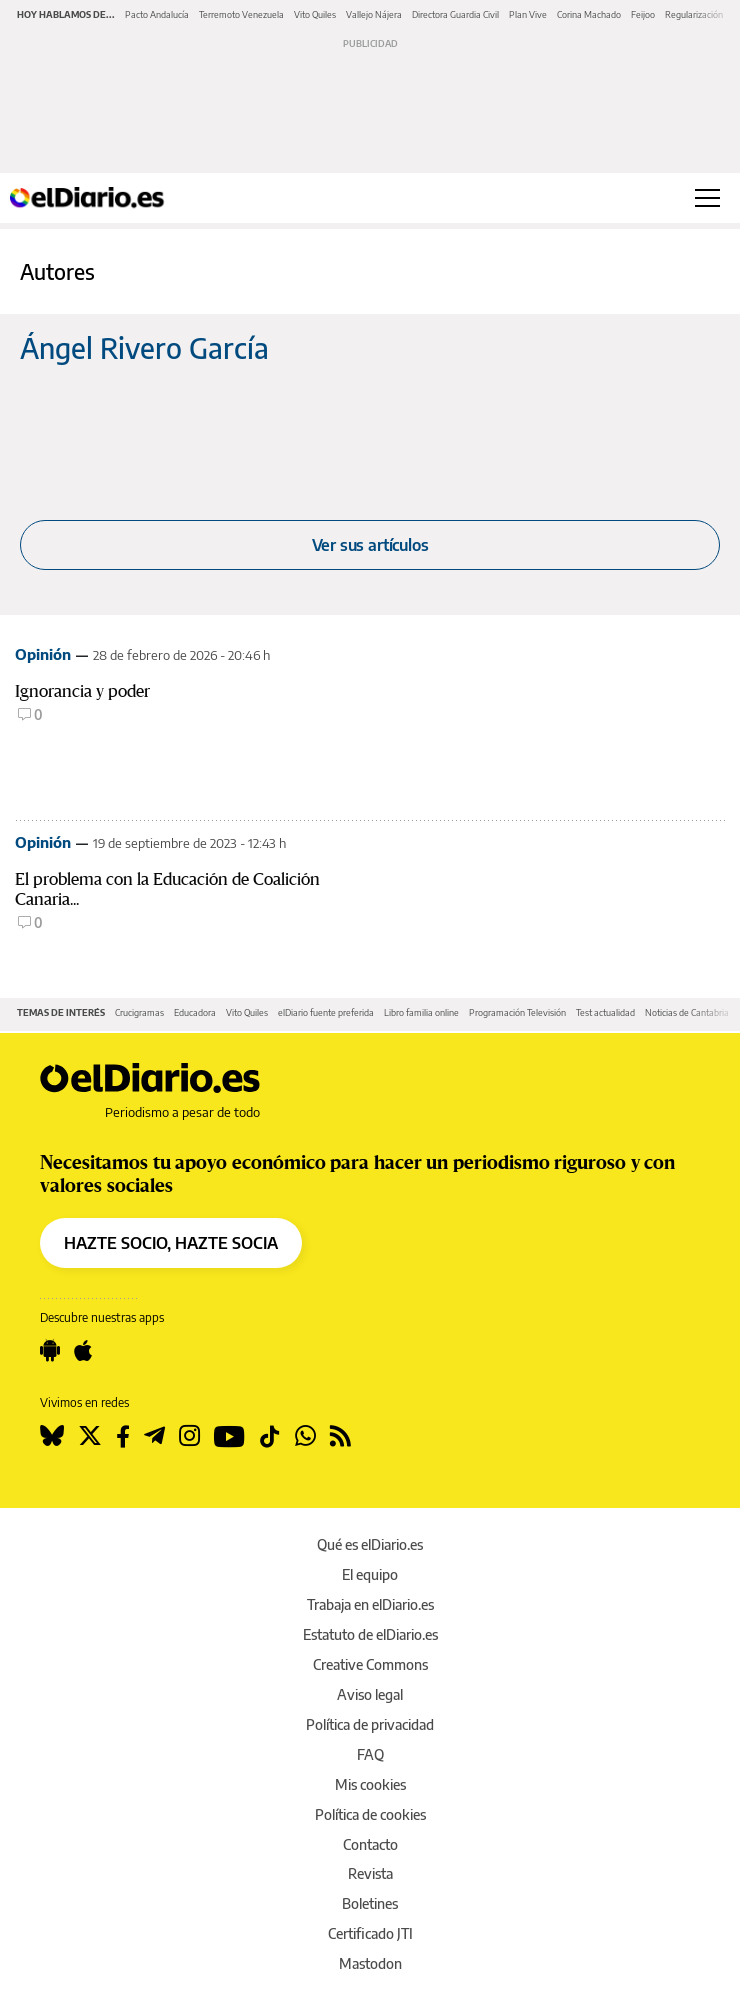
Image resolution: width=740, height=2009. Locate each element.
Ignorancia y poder (82, 691)
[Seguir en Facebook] (123, 1436)
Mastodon (370, 1963)
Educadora (195, 1012)
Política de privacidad (370, 1724)
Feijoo (643, 14)
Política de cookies (370, 1814)
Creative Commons (370, 1664)
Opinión (43, 654)
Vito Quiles (315, 14)
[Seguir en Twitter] (90, 1436)
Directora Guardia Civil (455, 14)
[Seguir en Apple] (83, 1351)
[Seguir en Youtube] (229, 1436)
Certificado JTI (370, 1933)
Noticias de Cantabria (687, 1012)
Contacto (370, 1844)
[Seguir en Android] (50, 1351)
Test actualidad (605, 1012)
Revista (370, 1873)
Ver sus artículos (370, 545)
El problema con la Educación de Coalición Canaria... (167, 889)
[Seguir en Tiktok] (270, 1436)
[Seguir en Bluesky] (52, 1436)
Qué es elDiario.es (370, 1544)
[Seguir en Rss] (340, 1436)
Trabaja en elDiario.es (370, 1604)
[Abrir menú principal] (707, 198)
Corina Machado (589, 14)
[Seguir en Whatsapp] (305, 1436)
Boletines (370, 1903)
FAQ (370, 1754)
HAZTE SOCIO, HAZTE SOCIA (171, 1243)
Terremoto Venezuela (241, 14)
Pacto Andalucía (157, 14)
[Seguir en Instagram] (189, 1436)
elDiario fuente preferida (326, 1012)
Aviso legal (370, 1694)
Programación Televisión (517, 1012)
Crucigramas (139, 1012)
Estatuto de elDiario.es (370, 1634)
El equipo (370, 1574)
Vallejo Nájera (374, 14)
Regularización (694, 14)
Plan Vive (528, 14)
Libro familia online (421, 1012)
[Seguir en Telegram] (154, 1436)
